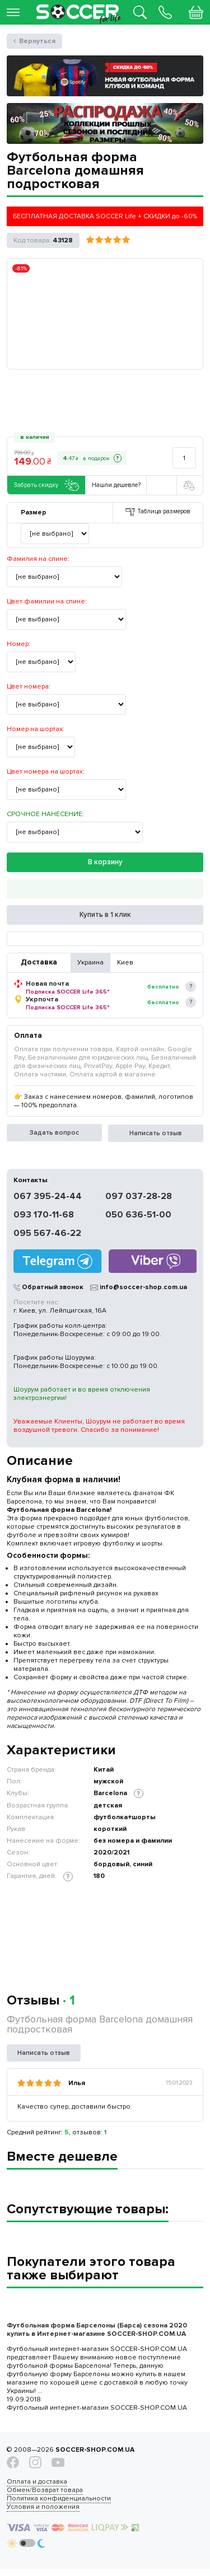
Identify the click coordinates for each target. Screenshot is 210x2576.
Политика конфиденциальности (59, 2503)
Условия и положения (43, 2511)
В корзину (105, 863)
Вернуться (37, 41)
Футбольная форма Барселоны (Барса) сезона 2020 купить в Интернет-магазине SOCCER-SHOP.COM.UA (97, 2332)
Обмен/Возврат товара (45, 2494)
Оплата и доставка (37, 2486)
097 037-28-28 (138, 1198)
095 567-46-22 (47, 1235)
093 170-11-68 (43, 1217)
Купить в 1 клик (105, 916)
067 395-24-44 (47, 1198)
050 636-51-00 (138, 1217)
